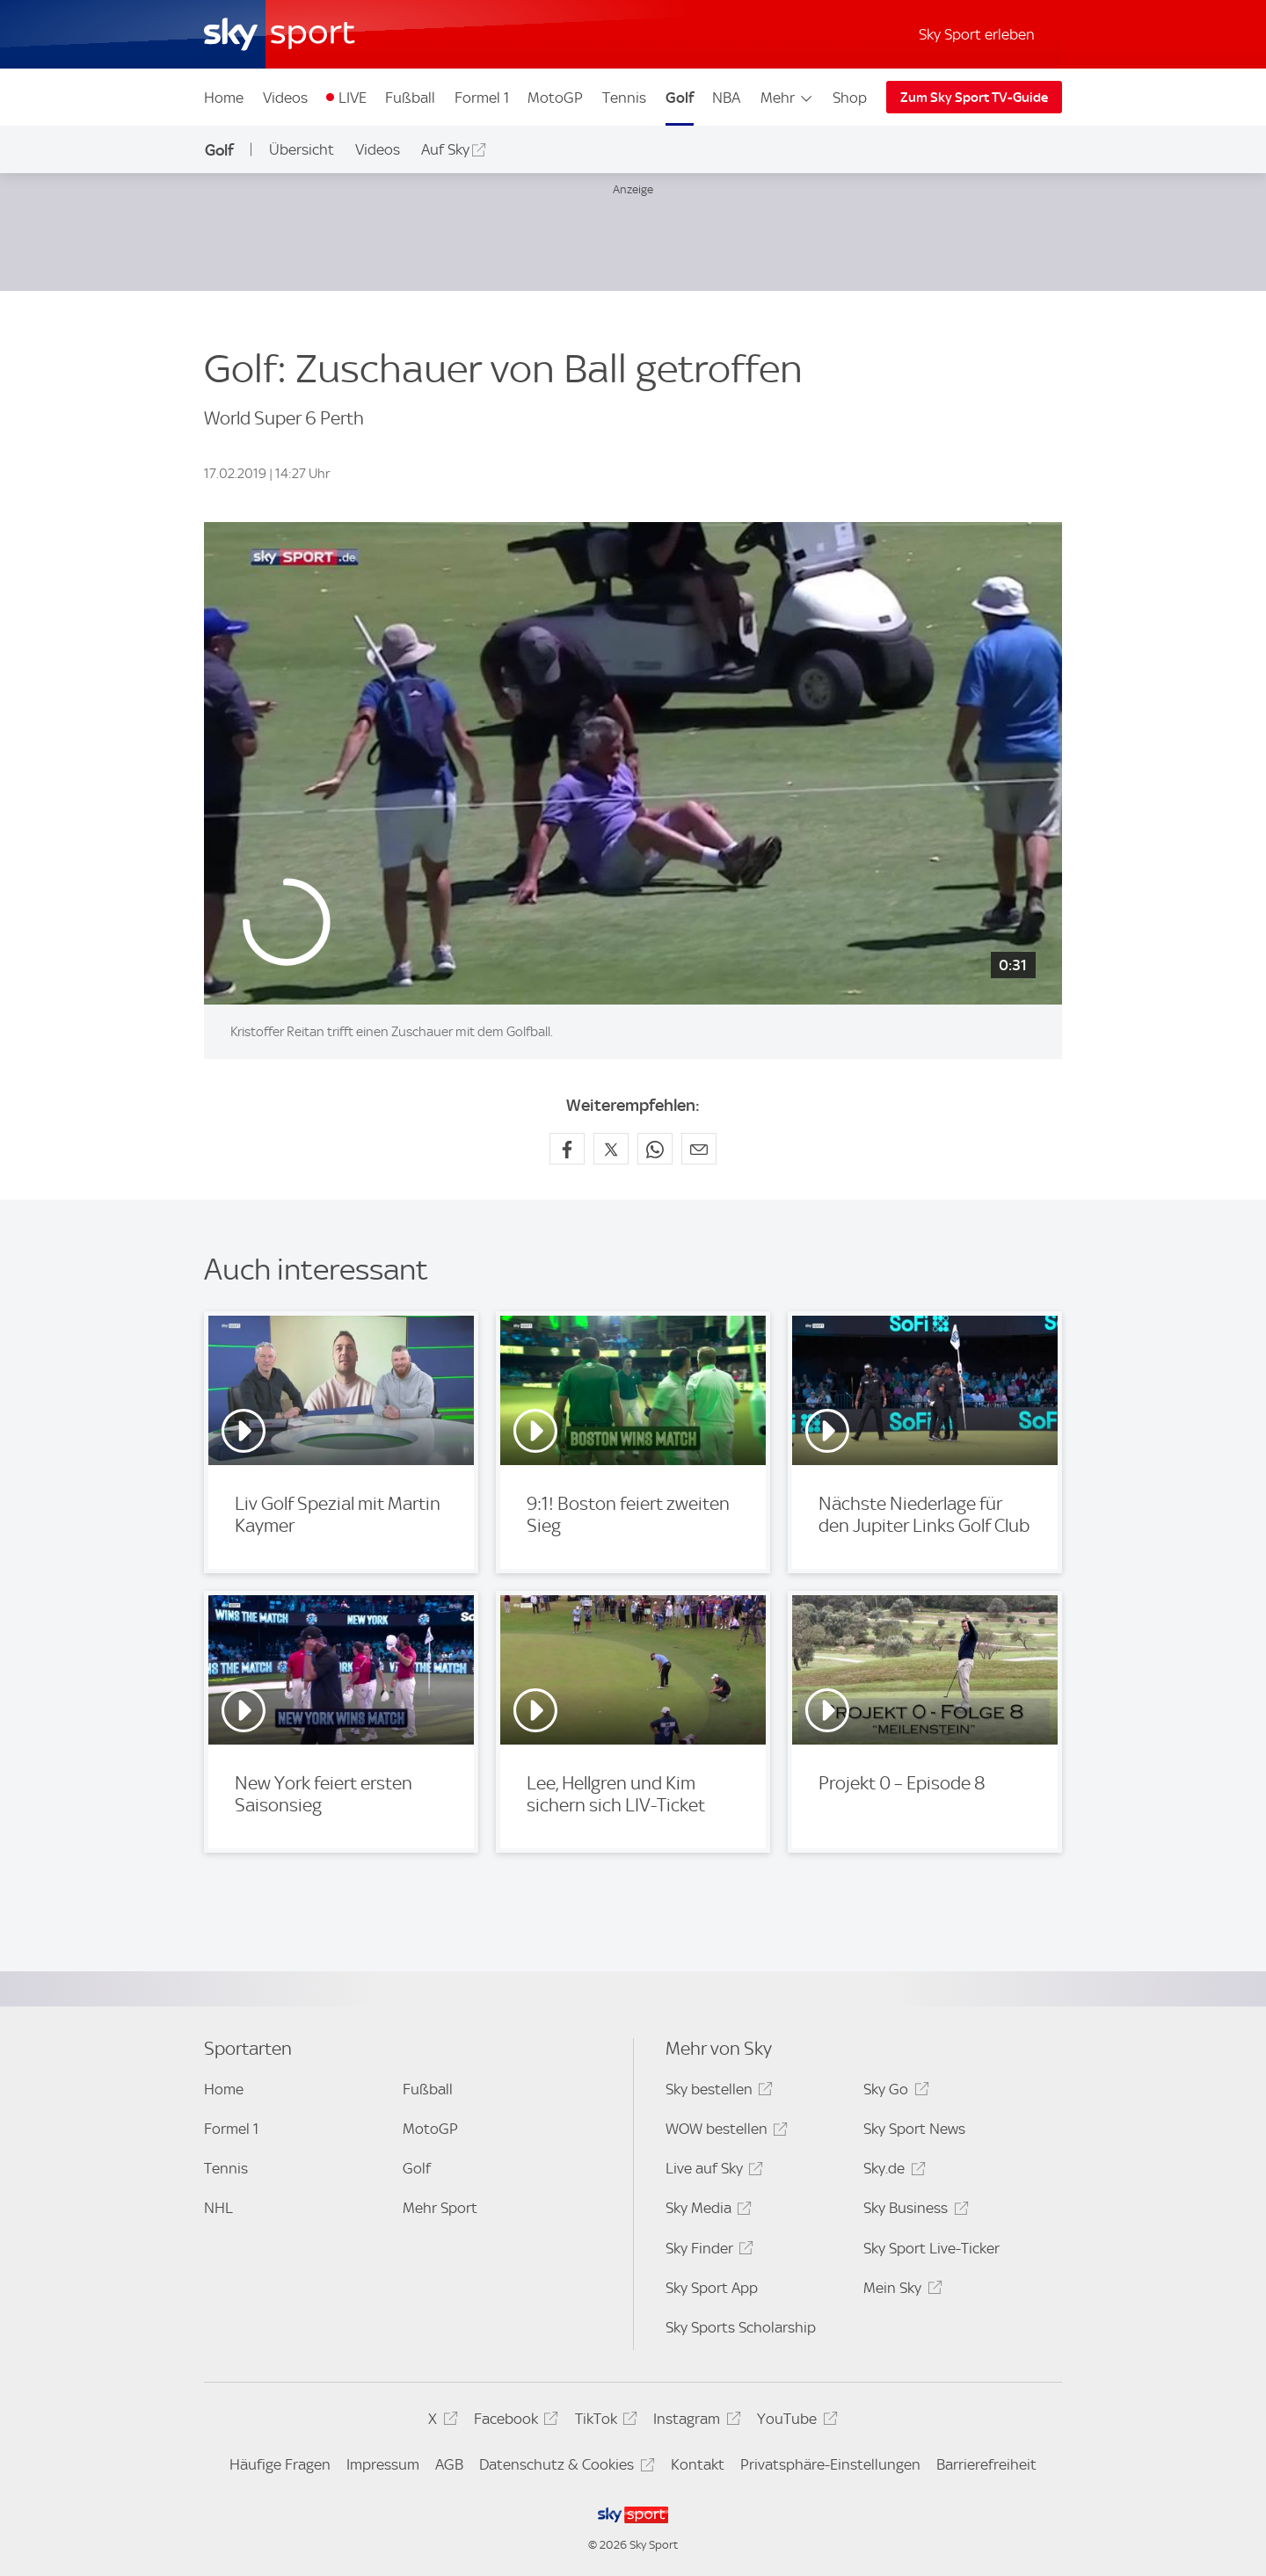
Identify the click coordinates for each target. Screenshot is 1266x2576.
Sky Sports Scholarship (741, 2327)
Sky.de (891, 2171)
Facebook (513, 2422)
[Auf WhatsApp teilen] (655, 1149)
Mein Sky (899, 2291)
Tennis (624, 97)
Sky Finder (707, 2251)
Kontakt (697, 2464)
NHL (218, 2208)
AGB (449, 2464)
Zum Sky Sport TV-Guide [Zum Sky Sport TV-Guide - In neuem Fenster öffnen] (974, 97)
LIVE (352, 97)
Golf (680, 97)
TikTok (603, 2422)
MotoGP (555, 97)
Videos (285, 97)
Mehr (787, 97)
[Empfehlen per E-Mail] (699, 1149)
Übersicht (301, 149)
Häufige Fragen (280, 2464)
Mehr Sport (440, 2208)
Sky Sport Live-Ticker (931, 2248)
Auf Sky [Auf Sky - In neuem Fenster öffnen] (445, 149)
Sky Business (913, 2211)
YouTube (794, 2422)
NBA (726, 97)
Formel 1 (482, 97)
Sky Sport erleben (977, 34)
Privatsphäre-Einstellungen (830, 2464)
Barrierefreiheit (986, 2464)
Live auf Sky (712, 2171)
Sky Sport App (712, 2288)
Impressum (382, 2464)
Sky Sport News (914, 2128)
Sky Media (706, 2211)
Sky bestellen (717, 2092)
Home (224, 97)
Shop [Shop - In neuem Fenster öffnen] (850, 97)
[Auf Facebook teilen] (567, 1149)
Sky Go (893, 2092)
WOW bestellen (724, 2132)
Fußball (410, 97)
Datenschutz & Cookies (564, 2467)
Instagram (694, 2422)
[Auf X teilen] (611, 1149)
